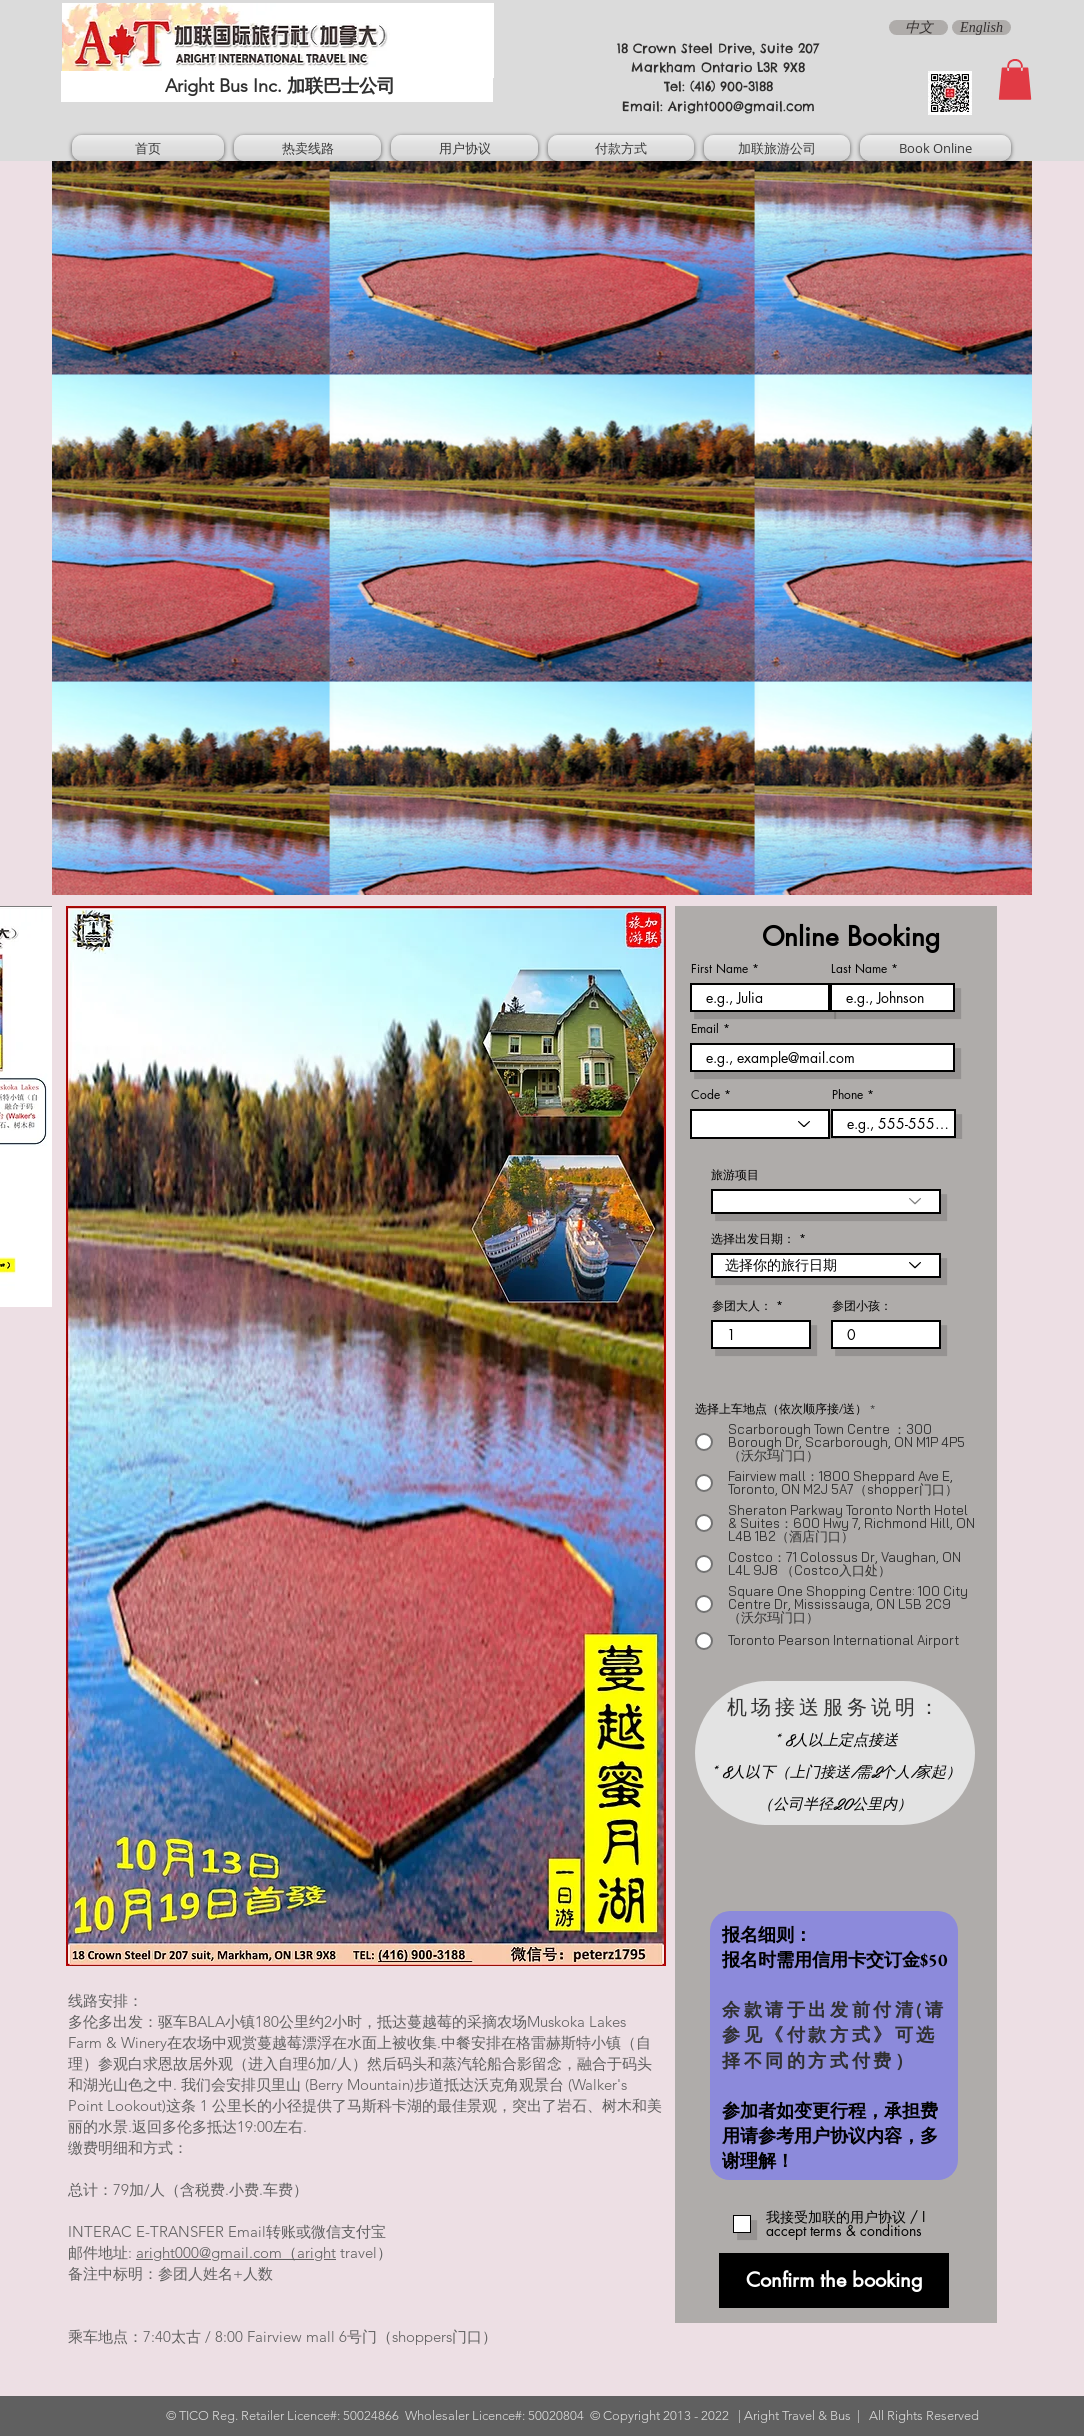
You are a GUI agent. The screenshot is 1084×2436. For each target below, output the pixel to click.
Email (705, 1029)
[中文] (918, 27)
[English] (981, 27)
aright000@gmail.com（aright (236, 2252)
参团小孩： (862, 1306)
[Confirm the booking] (834, 2280)
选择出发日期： (753, 1239)
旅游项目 (735, 1175)
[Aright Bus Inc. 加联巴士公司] (277, 86)
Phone (847, 1095)
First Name (719, 969)
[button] (1015, 79)
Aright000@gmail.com (741, 106)
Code (705, 1095)
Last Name (859, 969)
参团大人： (742, 1306)
